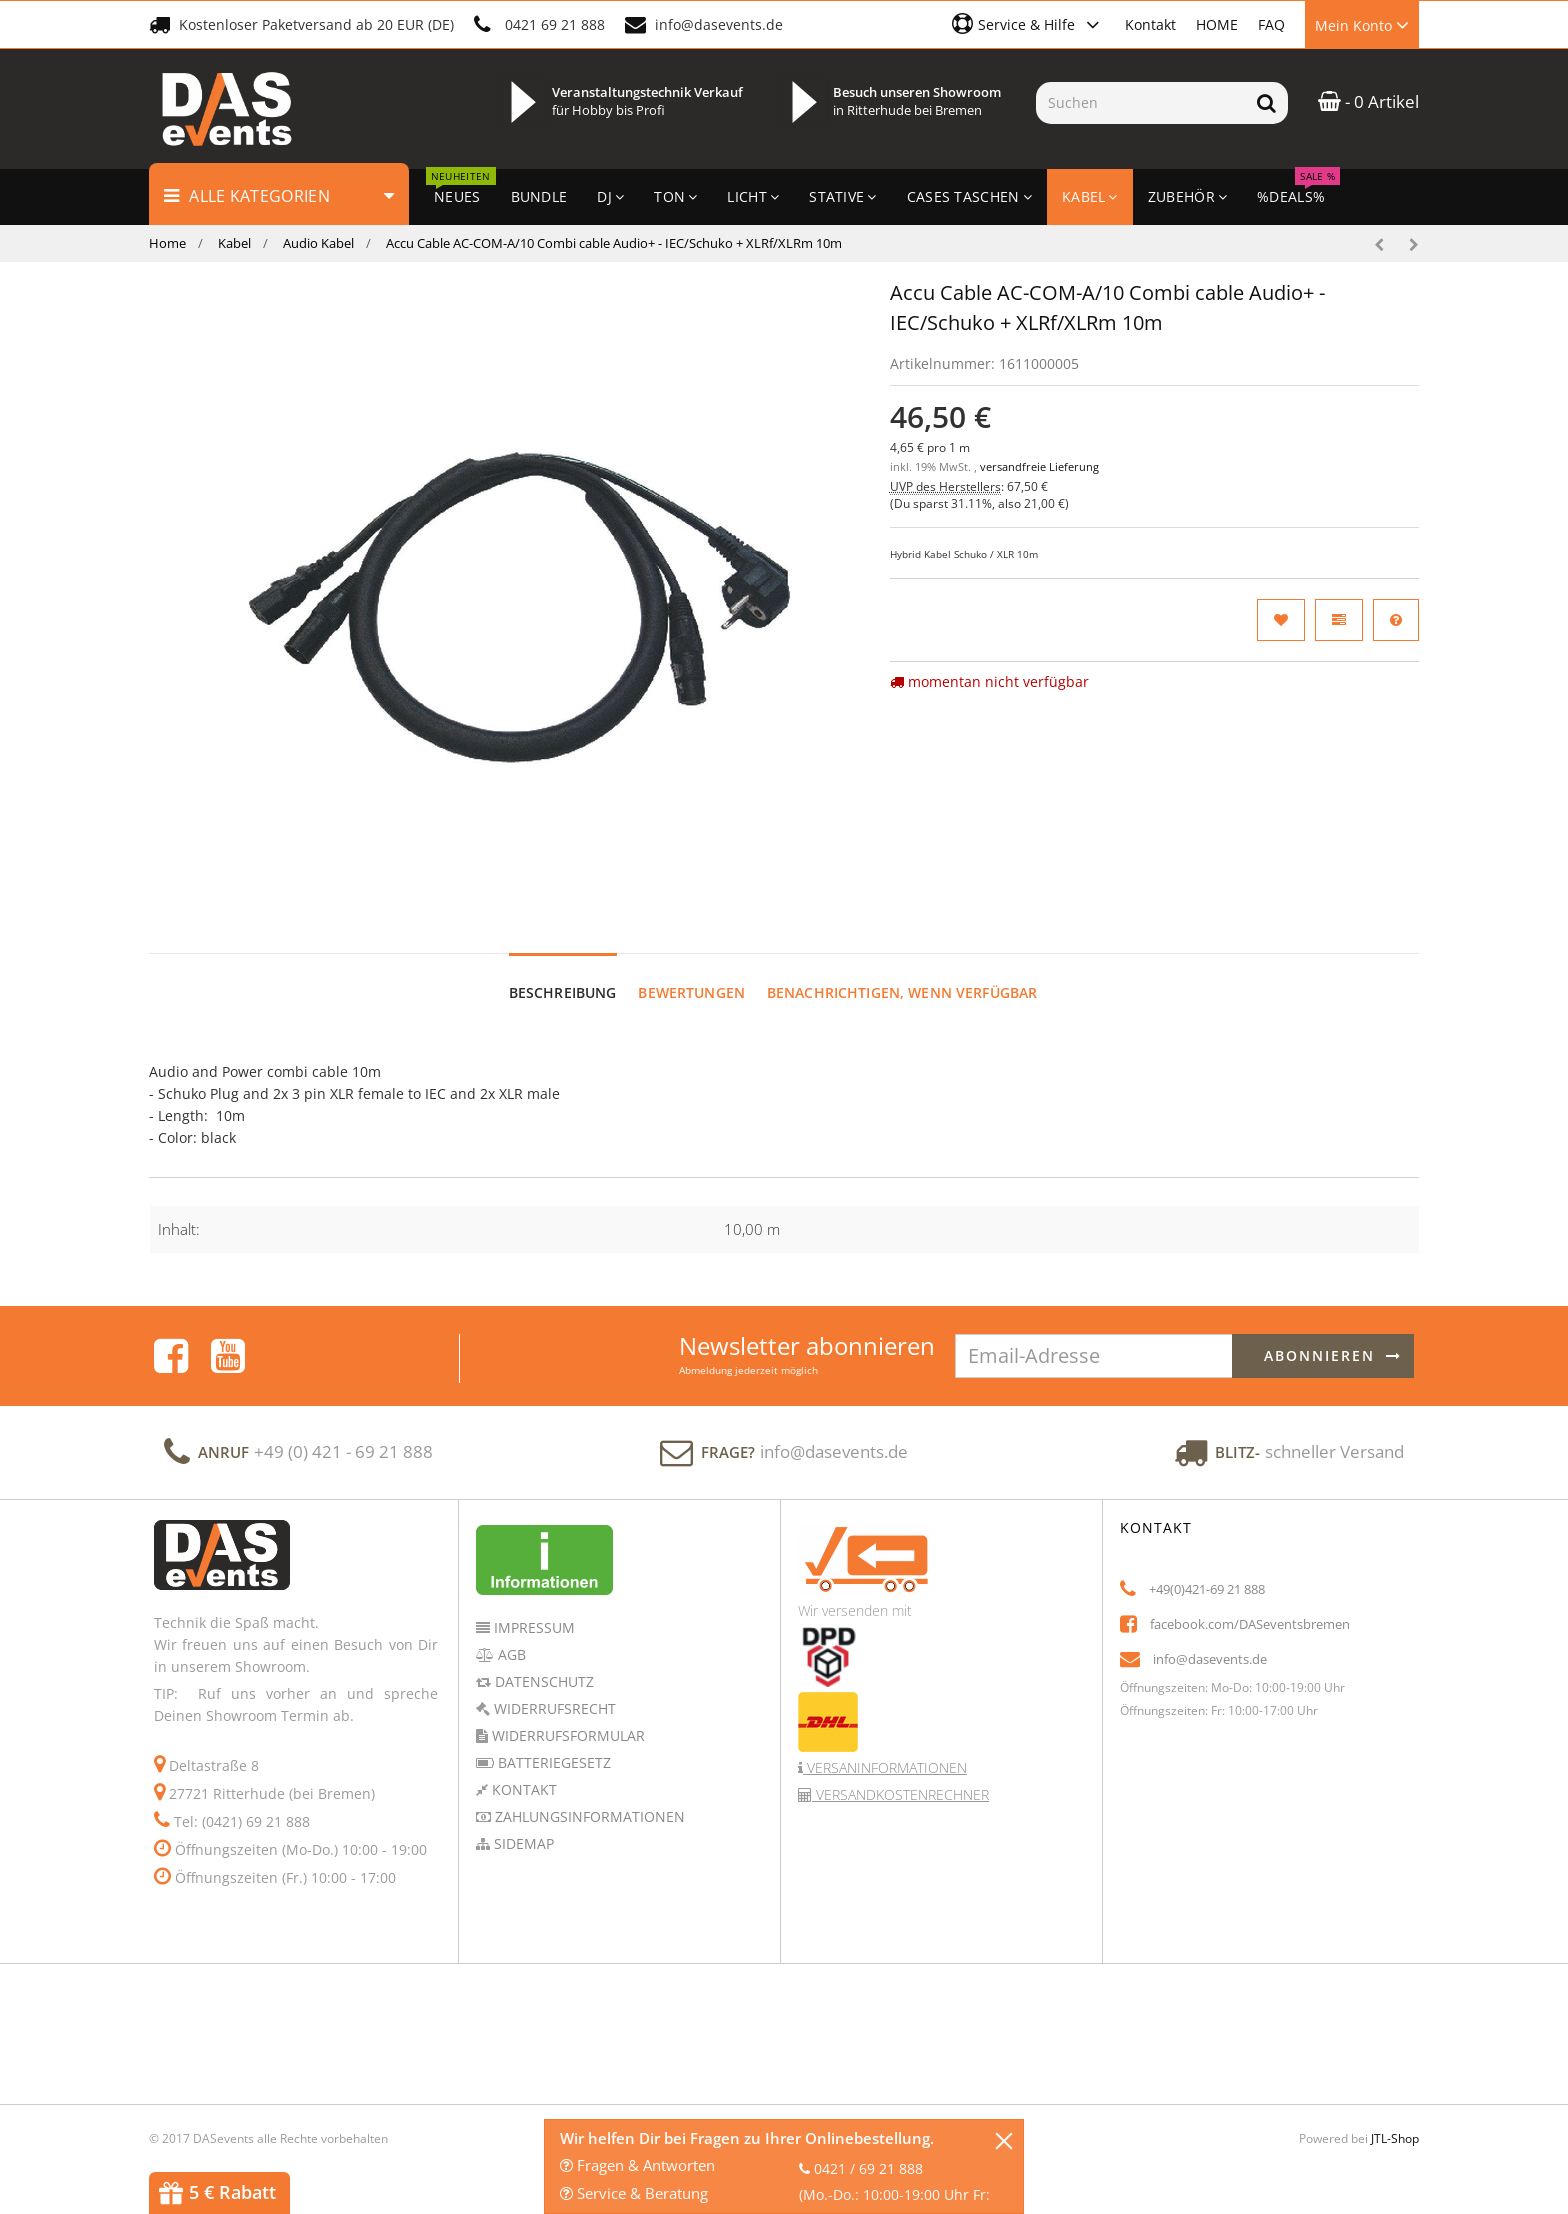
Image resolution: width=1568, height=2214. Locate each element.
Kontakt (1150, 24)
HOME (1217, 24)
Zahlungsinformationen (588, 1797)
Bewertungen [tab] (691, 973)
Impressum (532, 1608)
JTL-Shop (1395, 2119)
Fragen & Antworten (637, 2165)
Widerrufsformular (566, 1716)
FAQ (1271, 24)
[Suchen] (1140, 103)
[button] (1028, 24)
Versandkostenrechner (900, 1775)
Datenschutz (542, 1662)
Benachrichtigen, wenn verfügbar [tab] (902, 973)
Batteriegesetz (552, 1743)
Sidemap (522, 1824)
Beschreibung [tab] (563, 973)
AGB (510, 1635)
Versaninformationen (885, 1748)
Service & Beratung (634, 2193)
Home (167, 243)
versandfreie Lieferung (1039, 467)
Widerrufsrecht (553, 1689)
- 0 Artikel (1368, 101)
